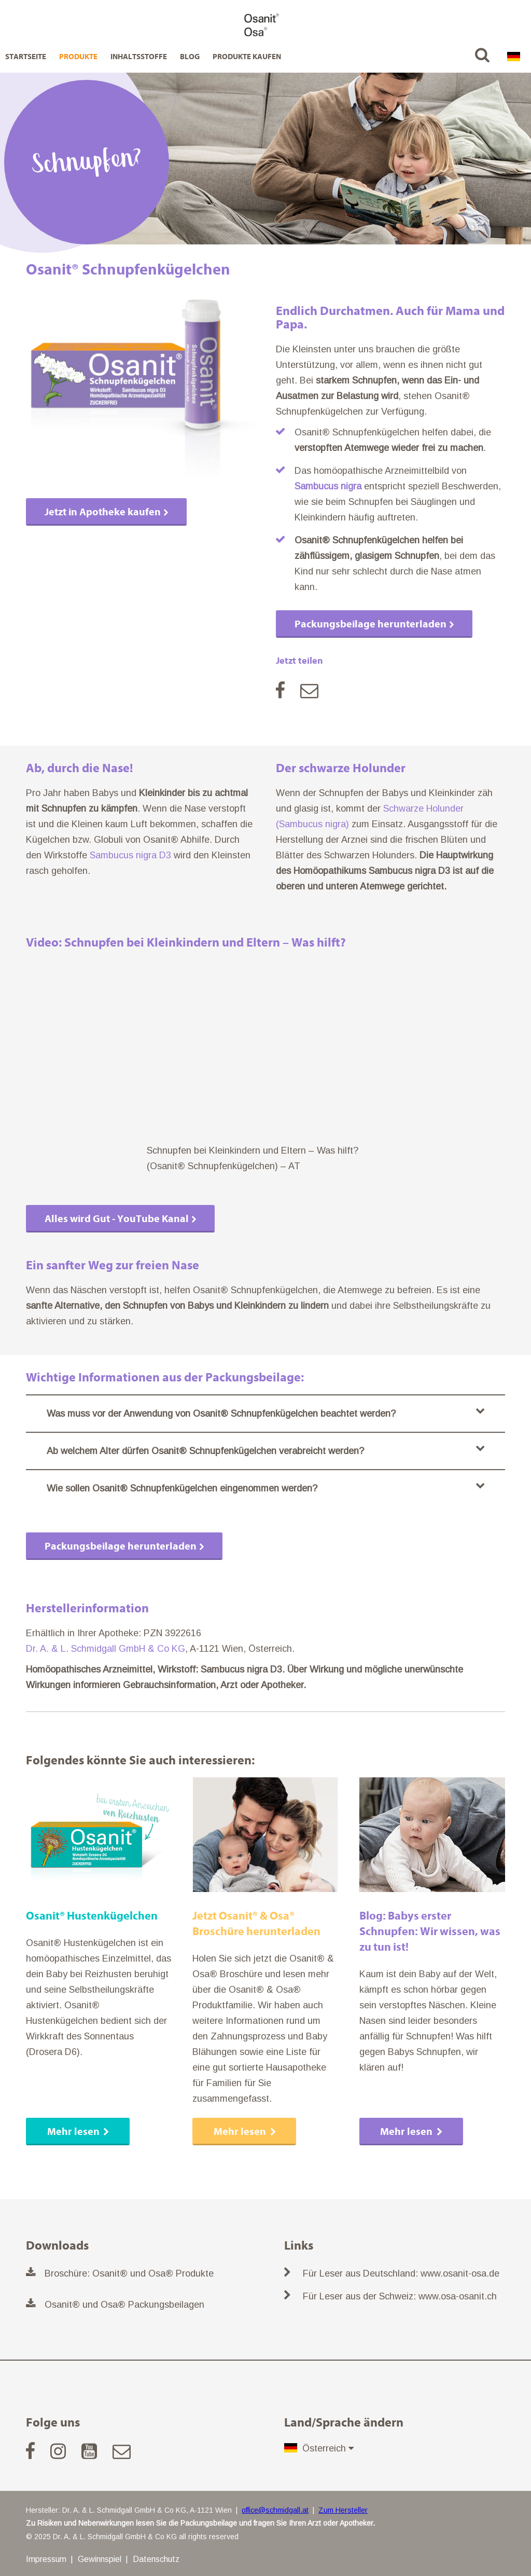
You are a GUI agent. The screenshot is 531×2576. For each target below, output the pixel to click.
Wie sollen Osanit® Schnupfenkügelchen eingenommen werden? (265, 1487)
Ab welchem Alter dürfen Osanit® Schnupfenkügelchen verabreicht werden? (265, 1449)
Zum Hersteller (343, 2510)
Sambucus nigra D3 (130, 855)
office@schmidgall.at (275, 2510)
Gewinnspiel (99, 2559)
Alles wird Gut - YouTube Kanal (117, 1219)
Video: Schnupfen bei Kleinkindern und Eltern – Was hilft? (186, 942)
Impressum (46, 2559)
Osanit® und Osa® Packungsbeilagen (124, 2304)
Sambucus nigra (328, 486)
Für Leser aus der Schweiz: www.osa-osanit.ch (400, 2296)
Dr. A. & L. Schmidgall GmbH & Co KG (105, 1648)
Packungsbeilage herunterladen (370, 624)
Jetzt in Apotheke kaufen (103, 512)
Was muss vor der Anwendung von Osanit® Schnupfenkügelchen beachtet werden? (265, 1412)
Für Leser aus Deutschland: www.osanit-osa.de (401, 2273)
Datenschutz (156, 2559)
